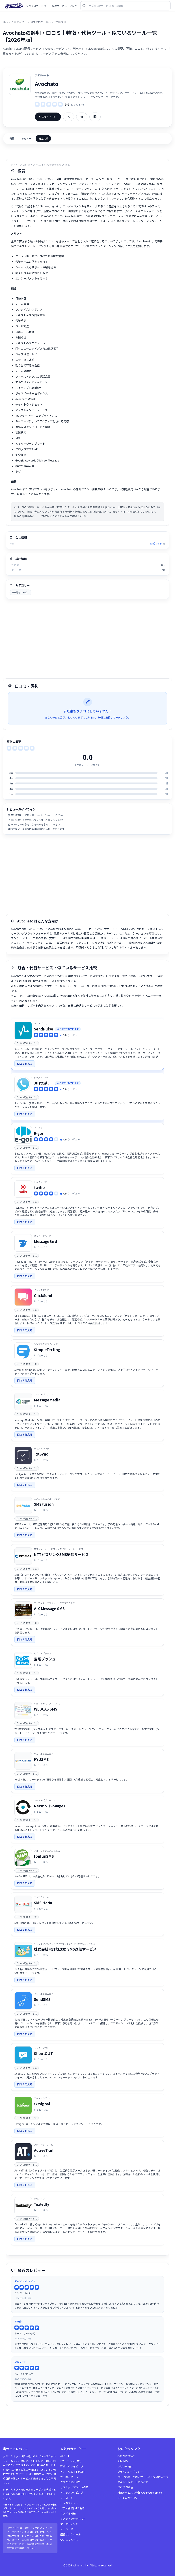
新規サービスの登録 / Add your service (140, 2492)
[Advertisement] (87, 639)
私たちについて (126, 2456)
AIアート (65, 2456)
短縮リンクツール (70, 2534)
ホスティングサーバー (72, 2518)
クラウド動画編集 (70, 2482)
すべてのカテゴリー (129, 2498)
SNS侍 (17, 2321)
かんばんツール (69, 2477)
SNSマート (20, 2361)
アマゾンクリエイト (25, 2281)
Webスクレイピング (71, 2466)
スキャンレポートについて (133, 2482)
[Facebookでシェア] (81, 117)
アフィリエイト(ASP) (72, 2471)
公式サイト (47, 116)
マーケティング (69, 2524)
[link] (87, 1044)
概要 (11, 138)
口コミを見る (24, 1063)
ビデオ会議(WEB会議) (72, 2508)
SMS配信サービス (20, 592)
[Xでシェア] (68, 117)
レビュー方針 (125, 2466)
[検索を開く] (125, 5)
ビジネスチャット (70, 2503)
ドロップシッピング (71, 2492)
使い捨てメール (69, 2539)
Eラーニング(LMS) (70, 2461)
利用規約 (123, 2461)
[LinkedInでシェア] (94, 117)
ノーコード (66, 2498)
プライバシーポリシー (130, 2471)
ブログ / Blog (125, 2487)
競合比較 (43, 138)
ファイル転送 (67, 2513)
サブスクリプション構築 (74, 2487)
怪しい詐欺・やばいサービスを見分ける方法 (143, 2477)
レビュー (26, 138)
